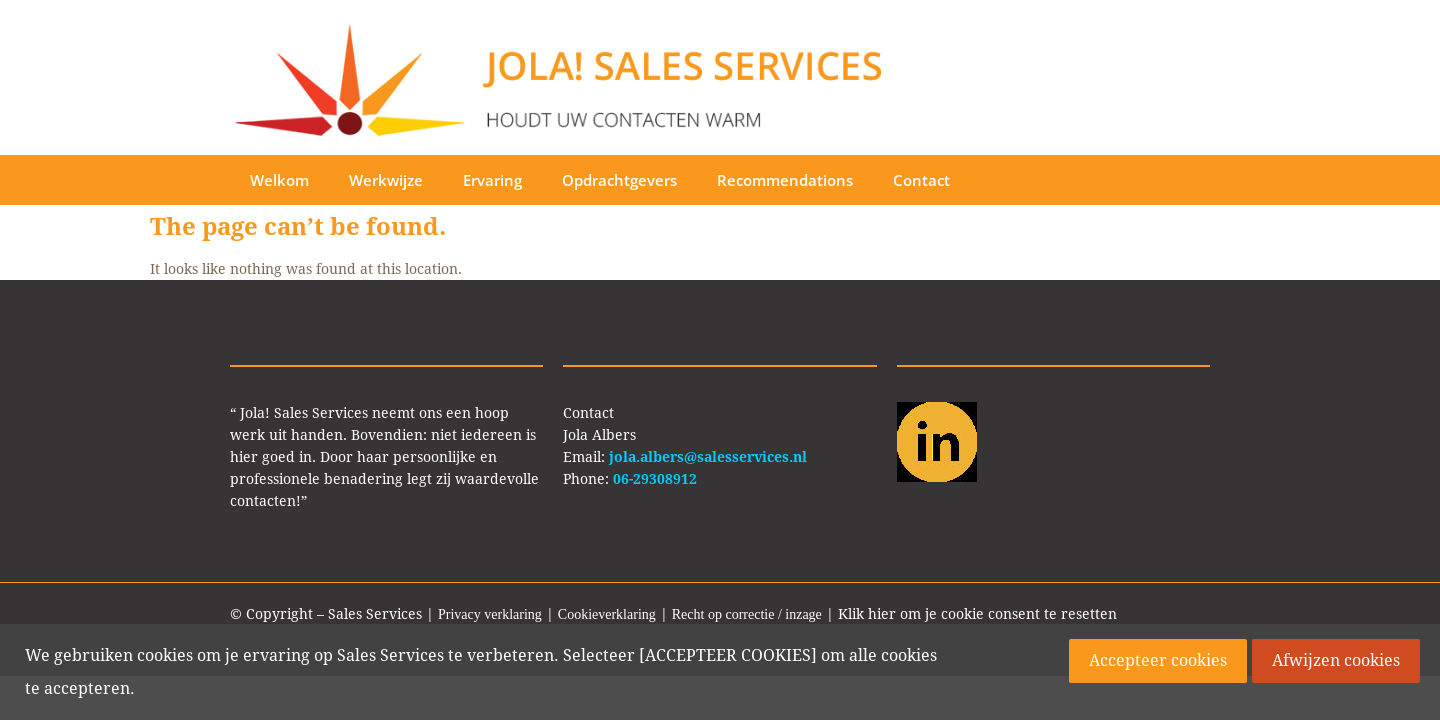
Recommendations (785, 180)
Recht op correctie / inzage (747, 614)
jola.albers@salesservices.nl (708, 457)
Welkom (279, 180)
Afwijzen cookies (1336, 660)
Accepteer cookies (1158, 660)
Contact (921, 180)
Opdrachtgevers (619, 180)
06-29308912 (655, 479)
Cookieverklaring (607, 614)
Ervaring (492, 180)
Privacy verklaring (490, 614)
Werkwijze (386, 180)
